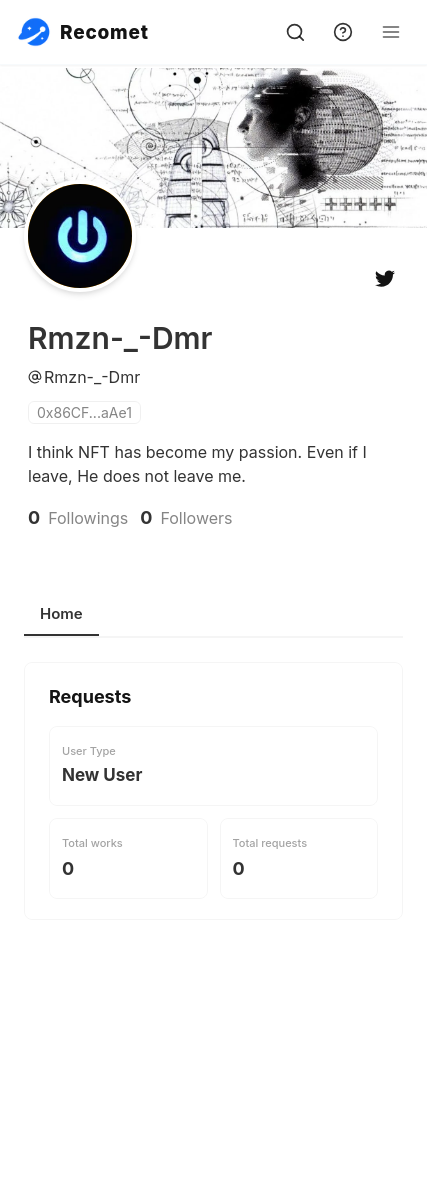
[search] (295, 32)
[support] (343, 32)
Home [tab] (61, 613)
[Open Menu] (391, 32)
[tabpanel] (213, 854)
